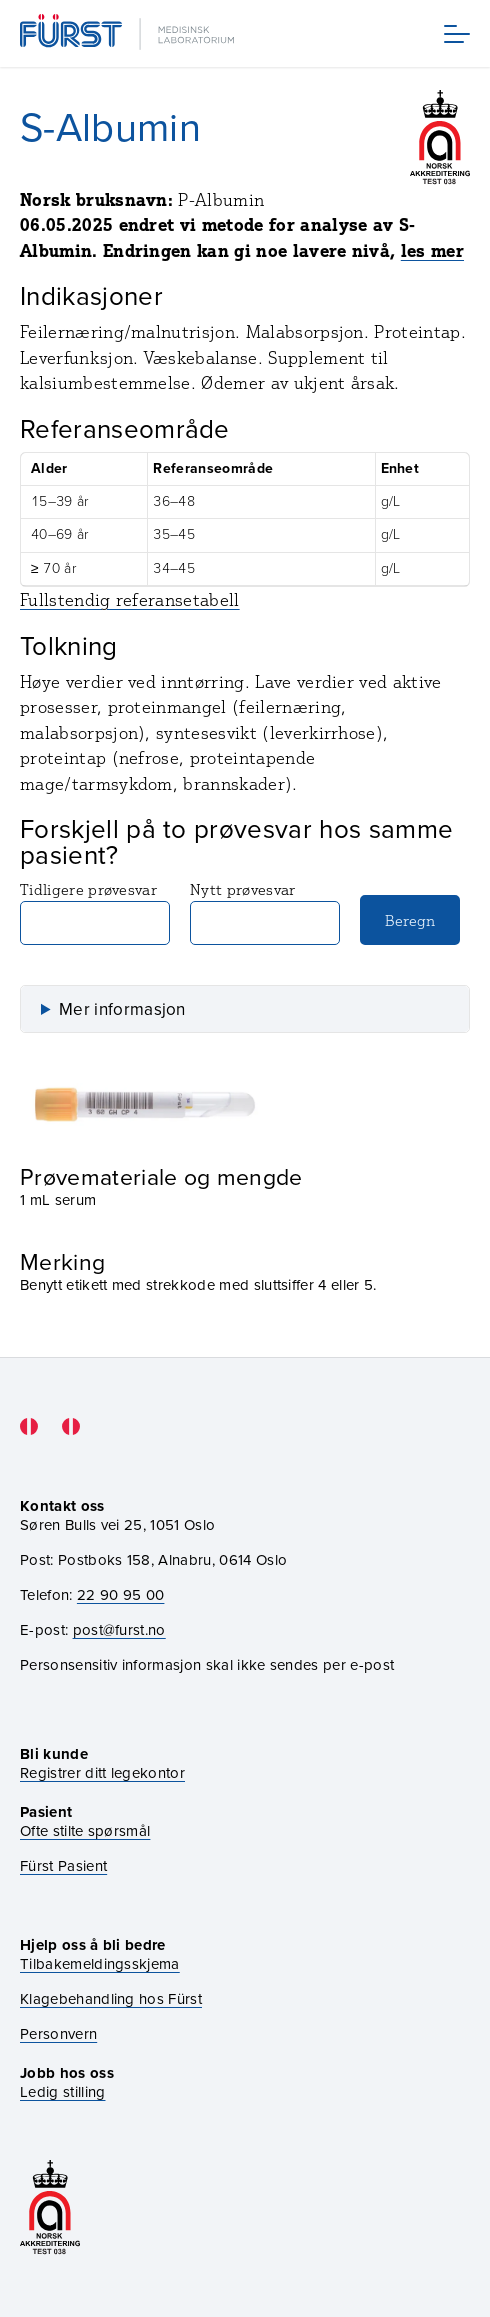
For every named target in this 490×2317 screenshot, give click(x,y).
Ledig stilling (62, 2092)
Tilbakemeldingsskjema (100, 1964)
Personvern (58, 2034)
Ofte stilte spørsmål (85, 1831)
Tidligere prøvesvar (95, 912)
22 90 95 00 (121, 1595)
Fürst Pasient (63, 1866)
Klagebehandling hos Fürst (111, 1999)
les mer (432, 250)
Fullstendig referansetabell (130, 599)
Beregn (410, 920)
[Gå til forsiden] (129, 33)
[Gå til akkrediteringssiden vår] (50, 2208)
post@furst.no (119, 1630)
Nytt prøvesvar (265, 912)
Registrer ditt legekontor (102, 1773)
